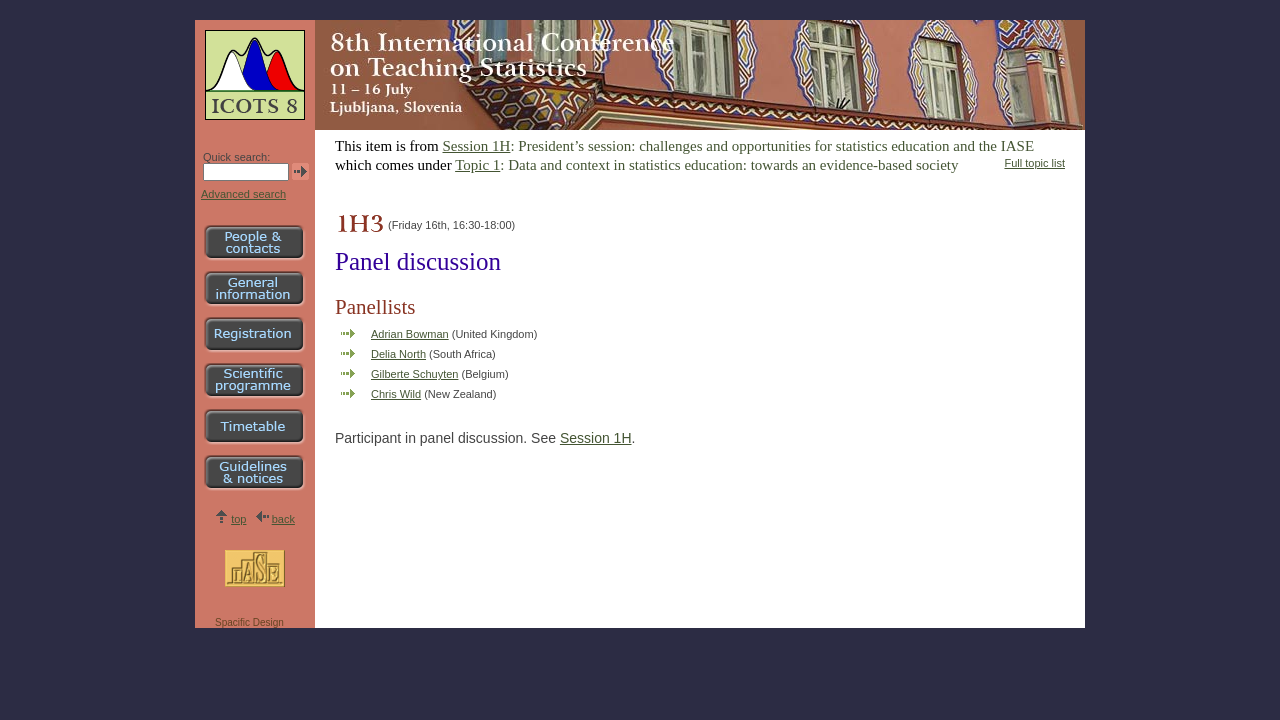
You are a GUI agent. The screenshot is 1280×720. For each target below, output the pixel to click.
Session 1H (477, 146)
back (283, 519)
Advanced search (243, 194)
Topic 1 (477, 165)
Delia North (398, 354)
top (238, 519)
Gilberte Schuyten (414, 374)
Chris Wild (396, 394)
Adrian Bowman (410, 334)
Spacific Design (249, 622)
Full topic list (1034, 163)
